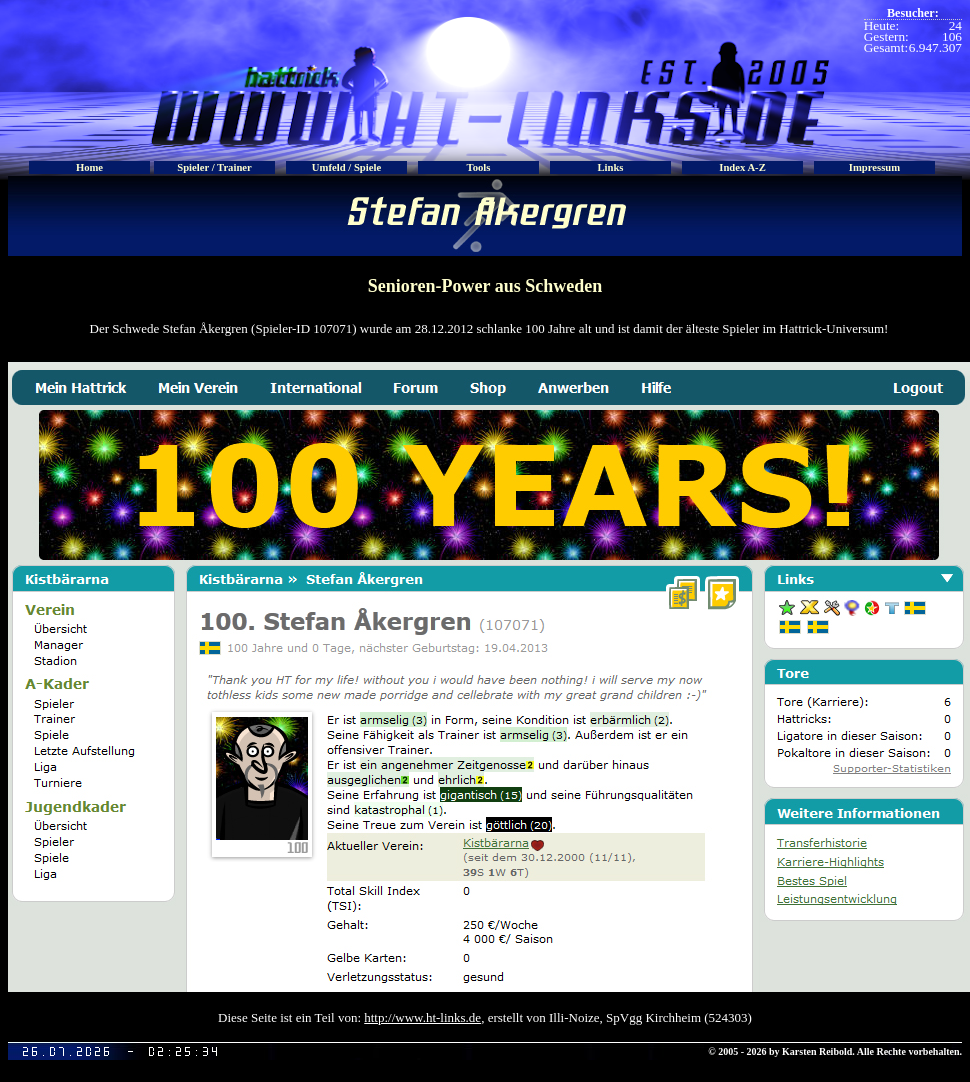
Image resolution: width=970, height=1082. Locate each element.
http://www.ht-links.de (422, 1017)
